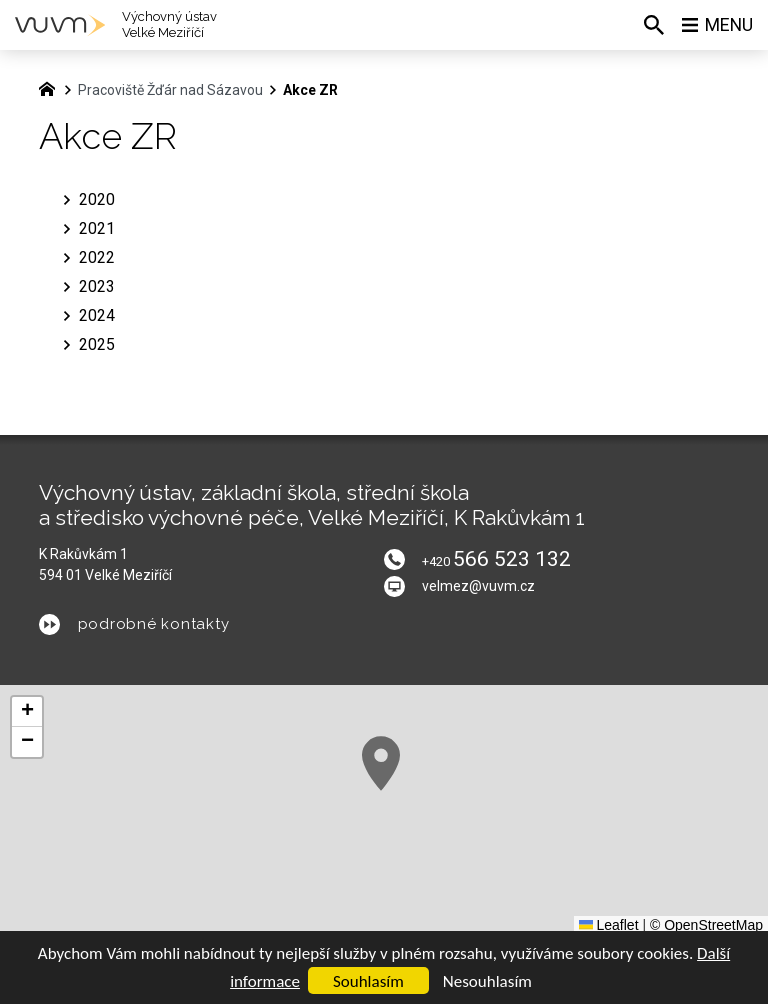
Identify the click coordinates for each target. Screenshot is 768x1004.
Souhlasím (368, 981)
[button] (381, 763)
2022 (97, 257)
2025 (97, 344)
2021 (97, 228)
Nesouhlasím (487, 981)
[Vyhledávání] (653, 25)
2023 (97, 286)
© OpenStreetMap (706, 925)
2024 (97, 315)
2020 (97, 199)
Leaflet (609, 925)
